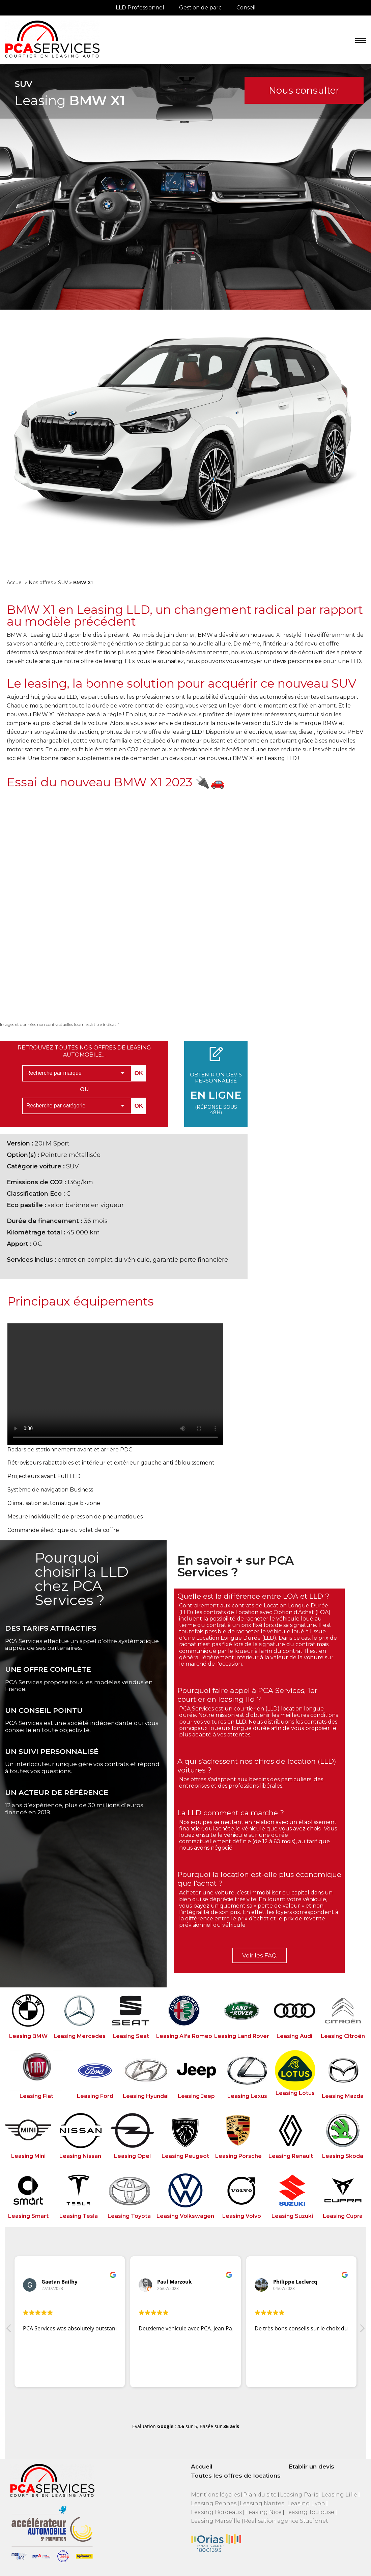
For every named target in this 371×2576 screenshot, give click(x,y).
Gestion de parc (200, 7)
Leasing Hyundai (146, 2096)
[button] (362, 2330)
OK (139, 1073)
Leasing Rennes (213, 2503)
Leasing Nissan (80, 2156)
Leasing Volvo (241, 2216)
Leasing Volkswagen (185, 2216)
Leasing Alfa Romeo (184, 2036)
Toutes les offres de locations (236, 2475)
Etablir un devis (311, 2466)
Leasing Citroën (343, 2036)
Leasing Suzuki (292, 2216)
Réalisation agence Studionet (286, 2521)
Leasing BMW (28, 2036)
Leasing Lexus (247, 2096)
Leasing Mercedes (80, 2036)
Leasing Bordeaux (216, 2512)
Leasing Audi (294, 2036)
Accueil (15, 582)
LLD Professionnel (140, 7)
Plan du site (260, 2494)
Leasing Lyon (306, 2503)
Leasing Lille (339, 2494)
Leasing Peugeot (185, 2156)
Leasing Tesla (78, 2216)
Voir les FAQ (259, 1955)
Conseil (246, 7)
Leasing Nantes (262, 2503)
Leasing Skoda (342, 2156)
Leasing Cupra (343, 2216)
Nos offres (41, 582)
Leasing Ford (95, 2096)
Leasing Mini (28, 2156)
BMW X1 (83, 582)
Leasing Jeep (196, 2096)
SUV (63, 582)
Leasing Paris (299, 2494)
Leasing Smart (28, 2216)
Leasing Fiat (36, 2096)
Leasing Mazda (343, 2096)
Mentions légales (215, 2494)
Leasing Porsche (238, 2156)
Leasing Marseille (215, 2521)
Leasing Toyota (129, 2216)
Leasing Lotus (295, 2093)
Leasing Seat (131, 2036)
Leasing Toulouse (309, 2512)
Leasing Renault (290, 2156)
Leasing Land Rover (241, 2036)
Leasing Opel (132, 2156)
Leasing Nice (263, 2512)
